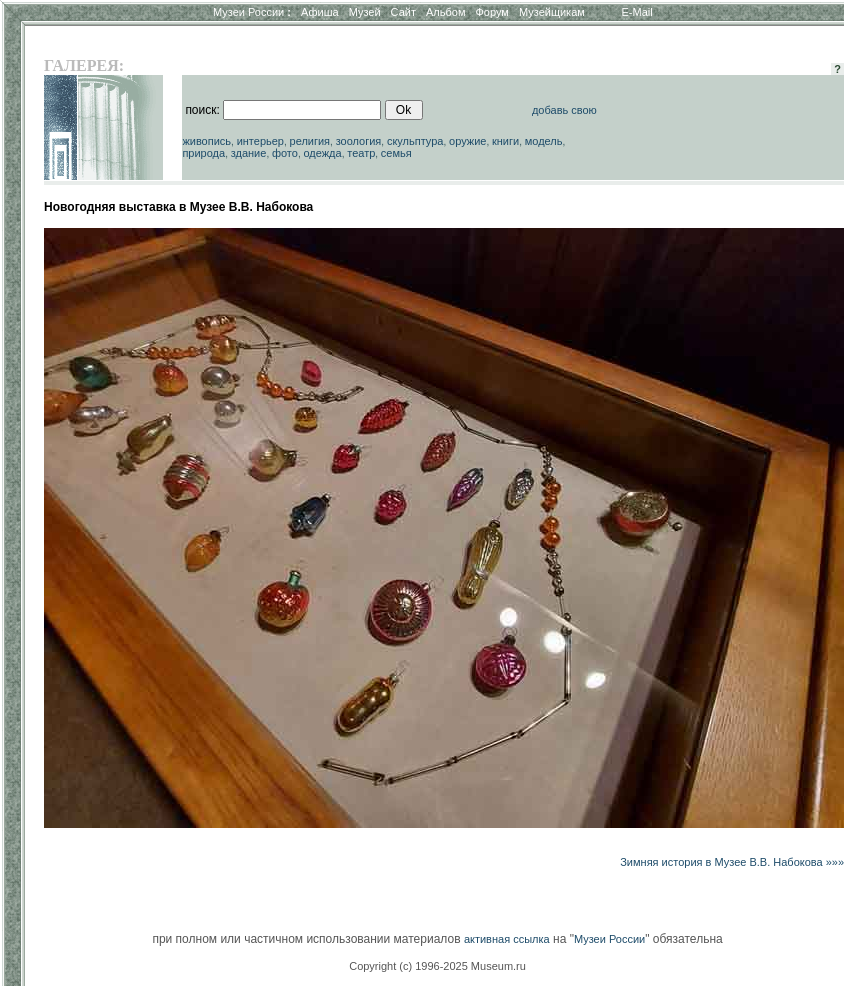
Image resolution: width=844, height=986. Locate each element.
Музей (365, 12)
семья (396, 153)
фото (285, 153)
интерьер (260, 141)
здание (249, 153)
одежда (322, 153)
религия (310, 141)
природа (203, 153)
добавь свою (564, 110)
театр (361, 153)
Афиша (320, 12)
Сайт (403, 12)
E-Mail (637, 12)
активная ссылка (507, 939)
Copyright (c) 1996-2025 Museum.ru (437, 966)
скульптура (415, 141)
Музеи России (252, 12)
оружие (467, 141)
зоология (359, 141)
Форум (491, 12)
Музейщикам (552, 12)
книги (505, 141)
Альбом (445, 12)
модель (544, 141)
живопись (206, 141)
